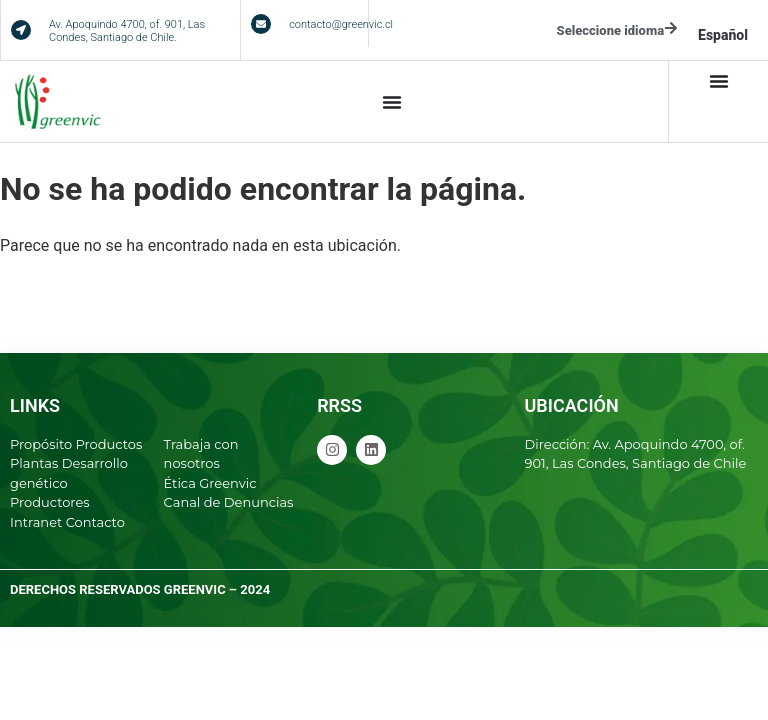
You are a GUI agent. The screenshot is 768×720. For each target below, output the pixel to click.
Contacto (95, 522)
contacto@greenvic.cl (341, 24)
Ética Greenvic (210, 483)
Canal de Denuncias (229, 502)
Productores (50, 502)
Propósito (41, 444)
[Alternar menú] (392, 102)
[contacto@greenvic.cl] (261, 24)
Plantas (34, 463)
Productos (109, 444)
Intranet (36, 522)
